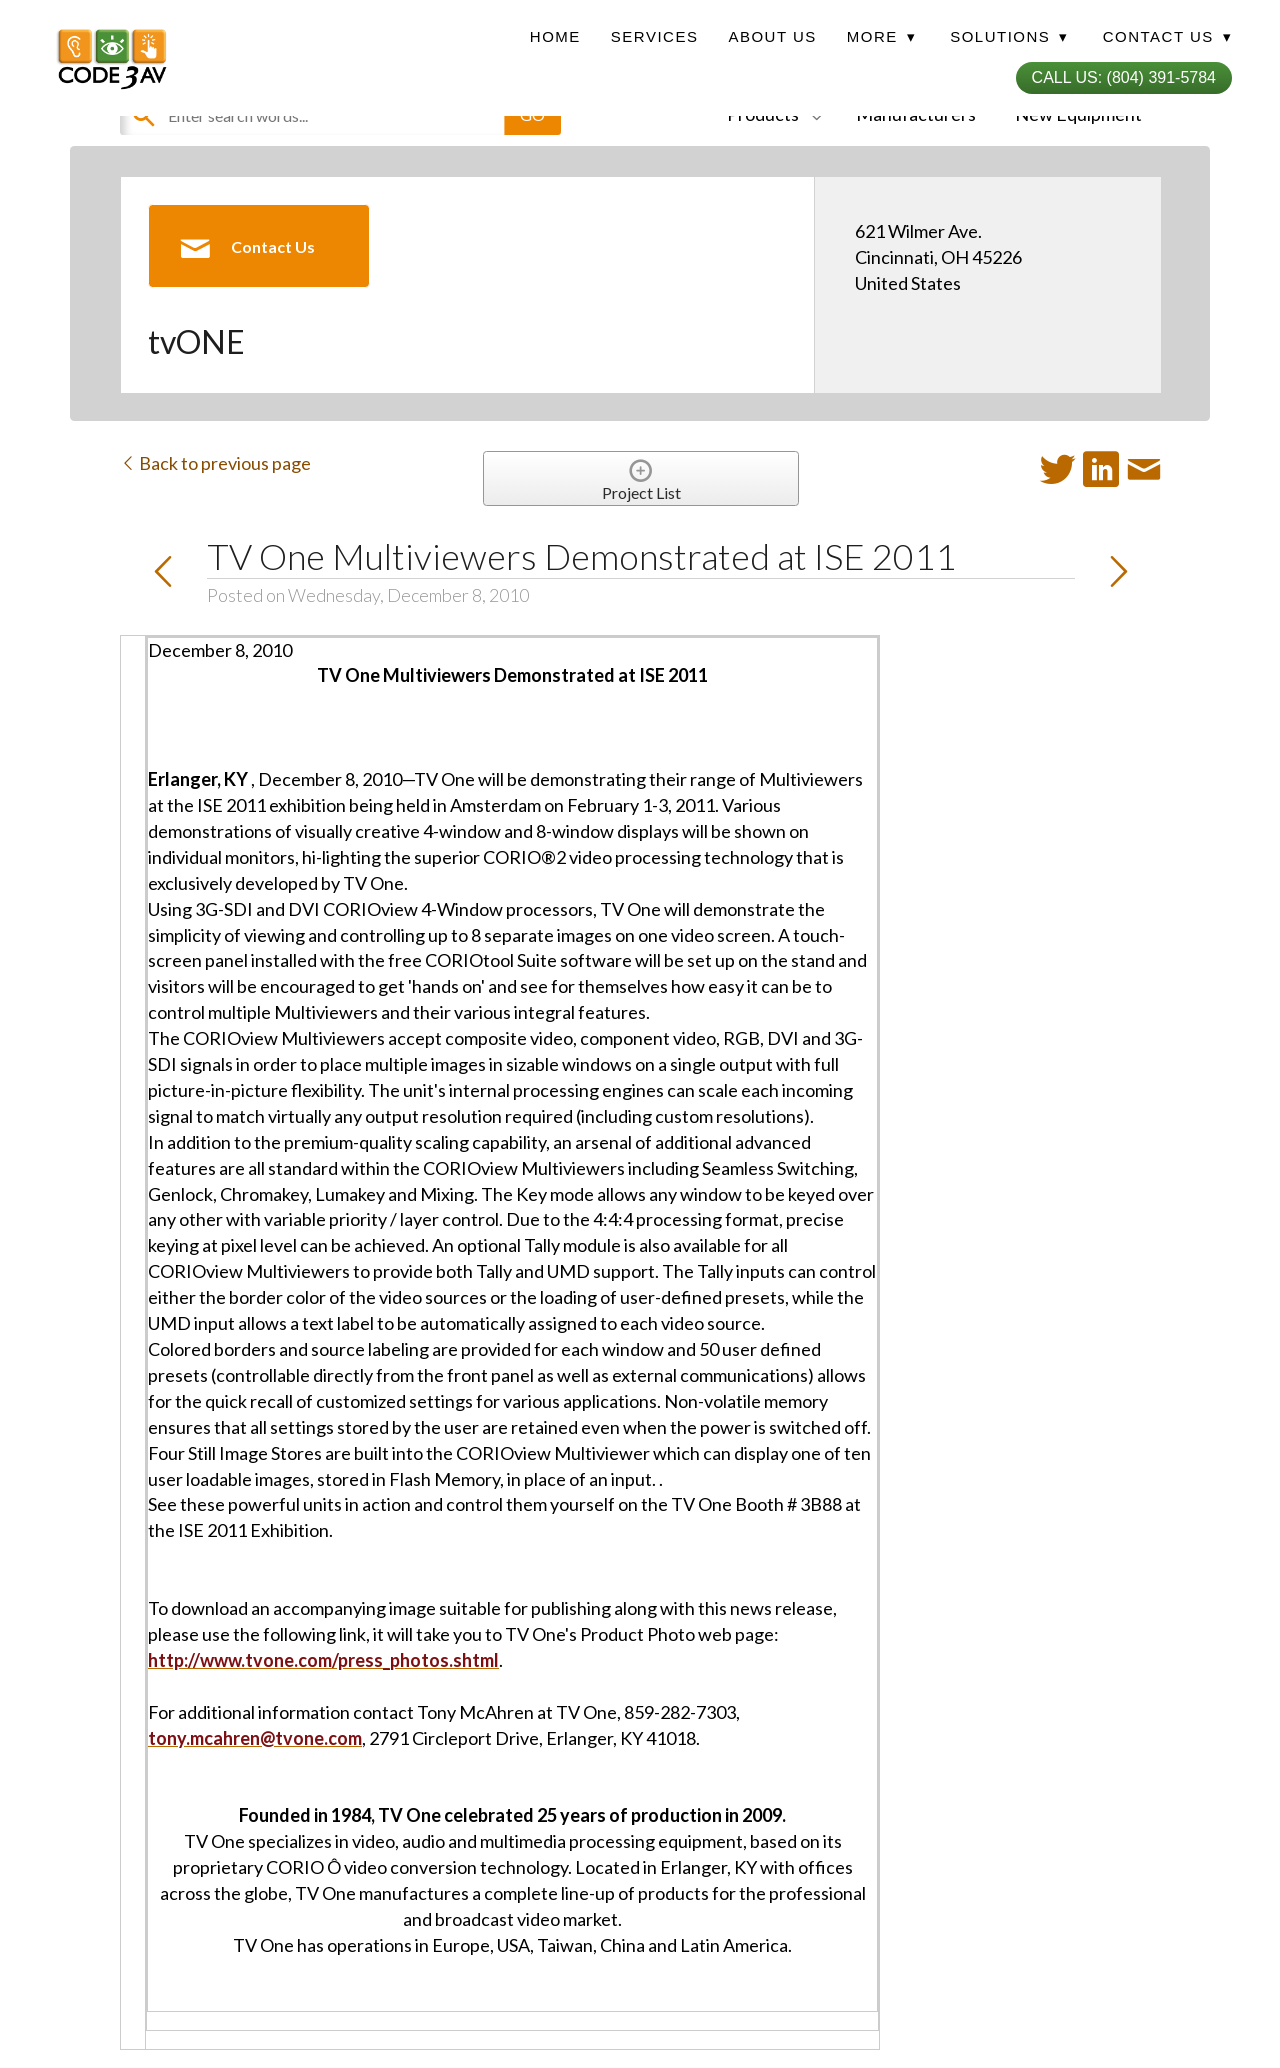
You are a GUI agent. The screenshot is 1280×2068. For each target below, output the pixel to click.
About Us (772, 36)
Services (655, 36)
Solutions (1009, 36)
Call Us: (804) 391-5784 (1124, 77)
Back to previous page (215, 463)
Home (555, 36)
